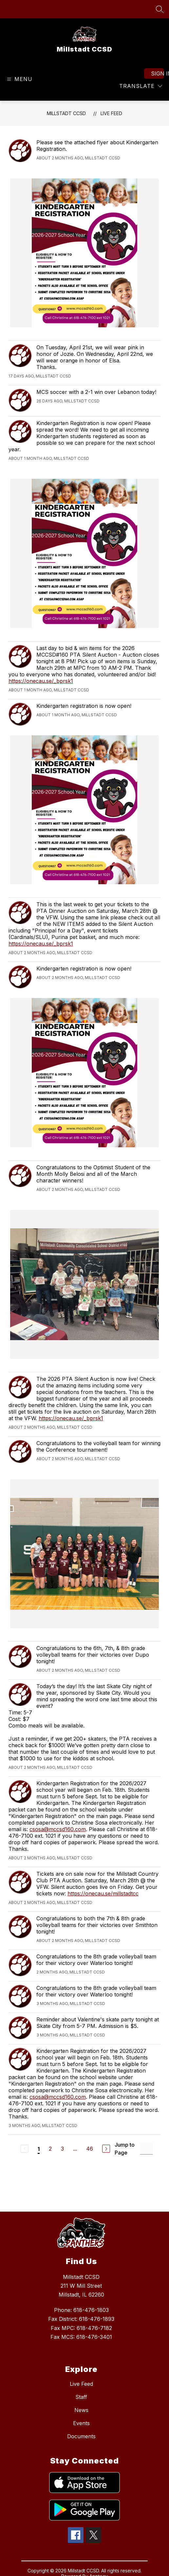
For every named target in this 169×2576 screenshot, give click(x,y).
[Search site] (160, 9)
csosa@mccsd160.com (57, 1829)
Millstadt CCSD (66, 113)
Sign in (157, 73)
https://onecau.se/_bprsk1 (41, 681)
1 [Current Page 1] (39, 2149)
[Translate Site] (141, 86)
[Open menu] (18, 79)
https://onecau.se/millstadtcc (103, 1893)
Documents (81, 2436)
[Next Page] (106, 2149)
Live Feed (111, 113)
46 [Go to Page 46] (89, 2148)
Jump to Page (125, 2148)
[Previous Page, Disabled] (24, 2149)
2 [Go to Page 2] (50, 2148)
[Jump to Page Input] (146, 2149)
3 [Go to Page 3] (62, 2148)
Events (81, 2423)
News (81, 2410)
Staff (81, 2397)
